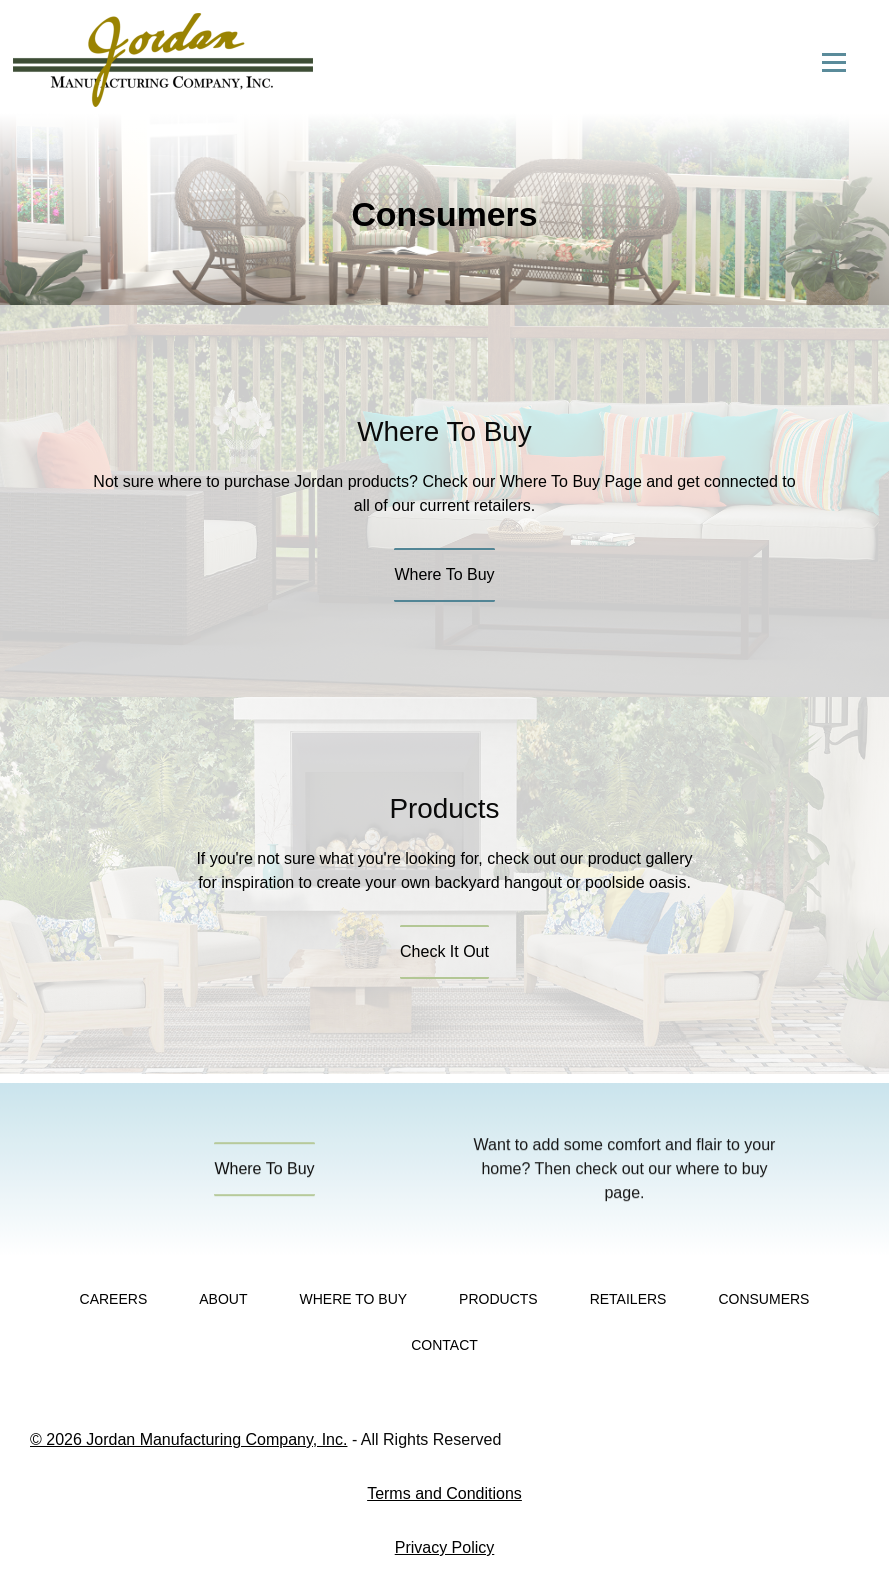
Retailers (628, 1299)
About (223, 1299)
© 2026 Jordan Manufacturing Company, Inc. (188, 1439)
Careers (114, 1299)
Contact (444, 1345)
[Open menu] (834, 62)
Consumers (763, 1299)
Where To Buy (353, 1299)
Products (498, 1299)
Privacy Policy (445, 1547)
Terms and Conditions (444, 1493)
